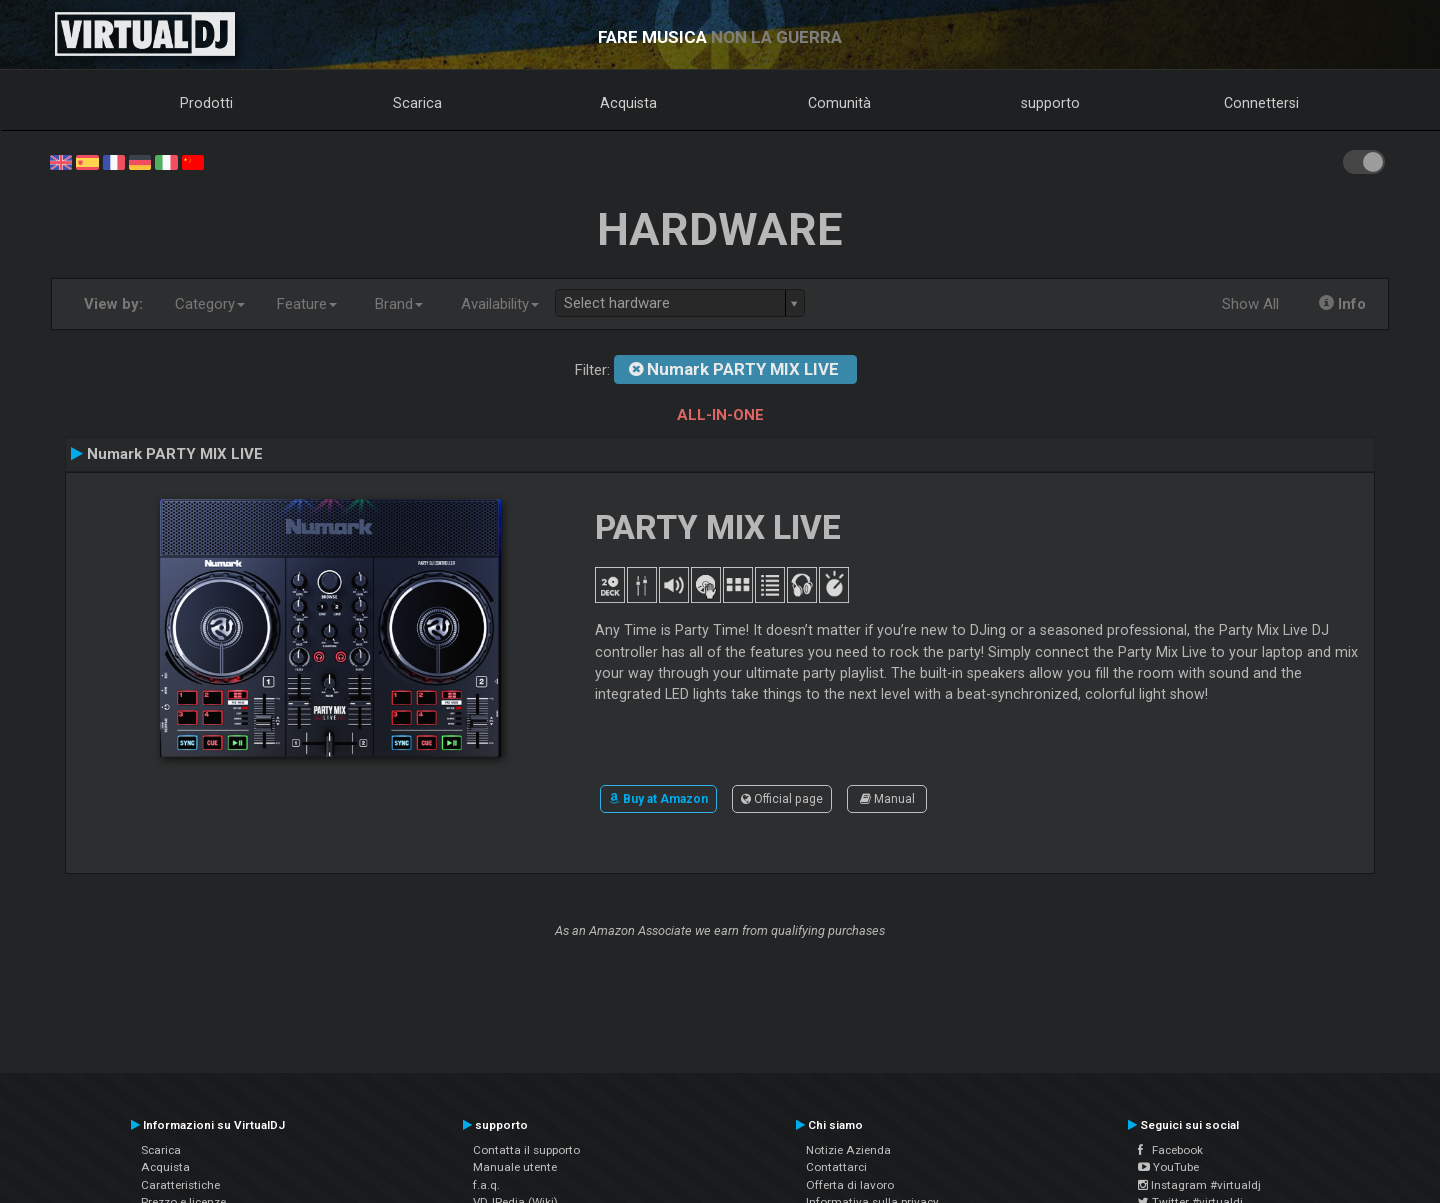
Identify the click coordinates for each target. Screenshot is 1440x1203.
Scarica (417, 103)
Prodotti (206, 103)
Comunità (839, 103)
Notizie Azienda (848, 1150)
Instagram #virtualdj (1199, 1185)
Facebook (1170, 1150)
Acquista (628, 103)
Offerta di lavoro (850, 1185)
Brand (399, 304)
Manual (887, 799)
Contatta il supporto (526, 1150)
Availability (500, 304)
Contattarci (836, 1167)
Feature (307, 304)
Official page (782, 799)
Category (210, 304)
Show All (1250, 304)
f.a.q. (486, 1185)
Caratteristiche (180, 1185)
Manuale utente (515, 1167)
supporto (1050, 103)
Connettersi (1261, 103)
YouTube (1168, 1167)
